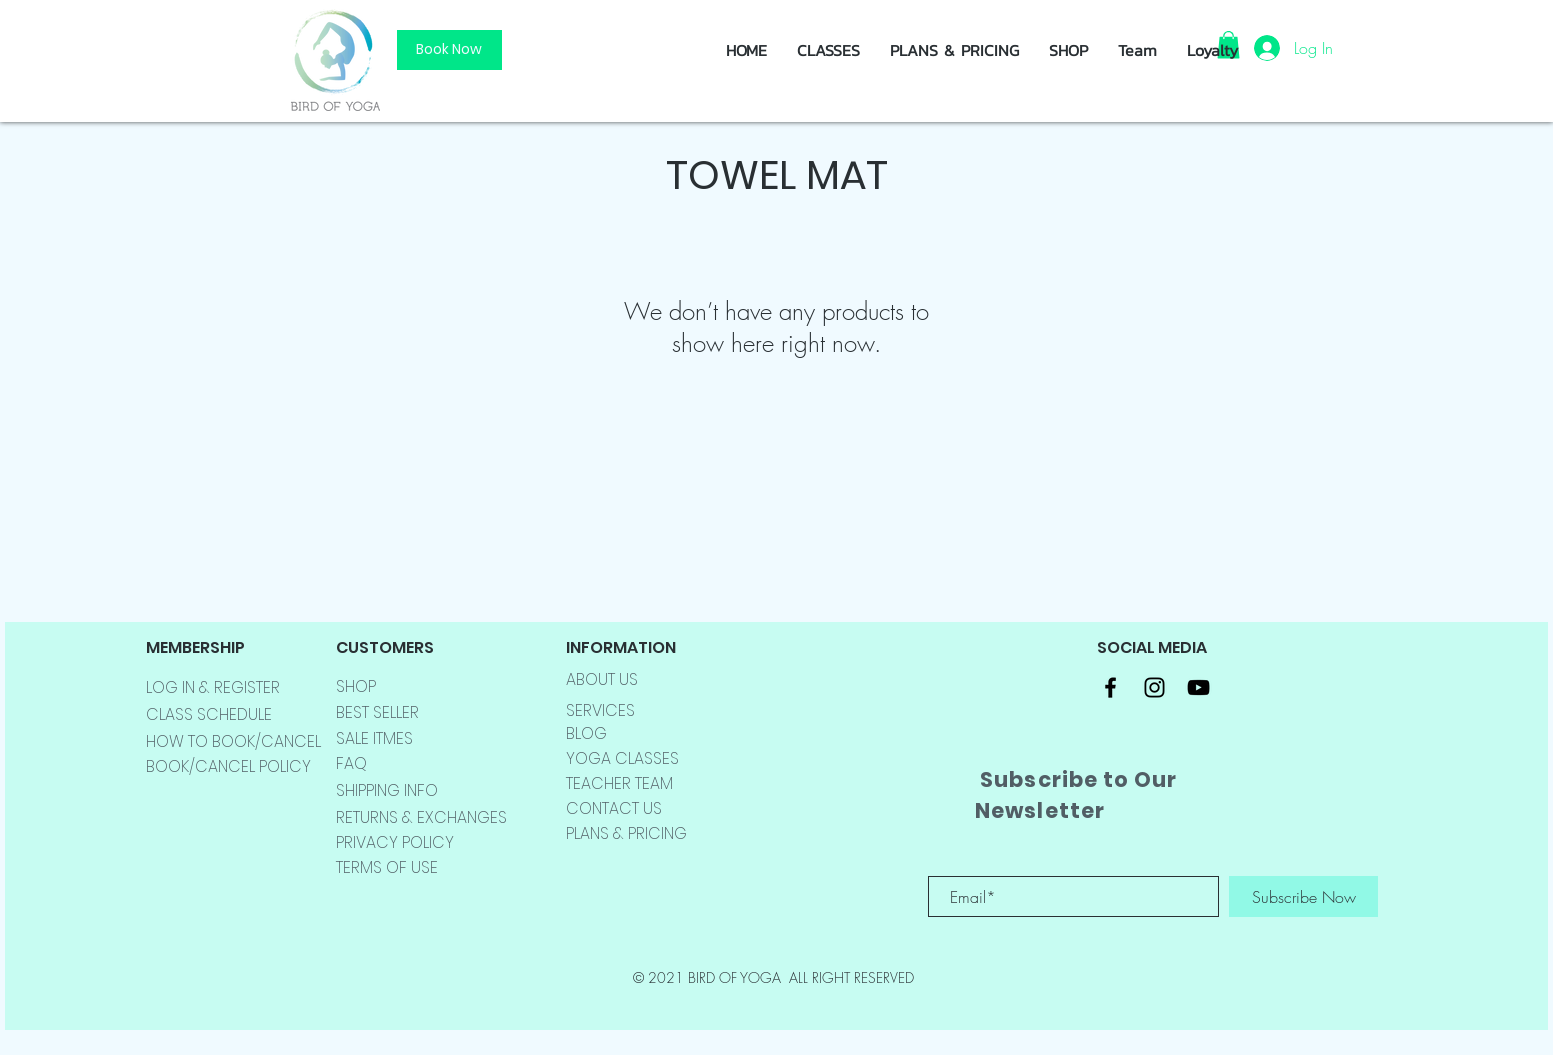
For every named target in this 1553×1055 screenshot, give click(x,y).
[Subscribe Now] (1303, 896)
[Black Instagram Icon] (1154, 687)
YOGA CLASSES (622, 758)
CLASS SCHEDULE (209, 714)
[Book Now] (449, 50)
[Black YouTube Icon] (1198, 687)
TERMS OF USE (387, 867)
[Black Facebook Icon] (1110, 687)
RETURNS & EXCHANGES (421, 817)
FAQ (351, 763)
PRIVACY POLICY (395, 842)
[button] (1068, 50)
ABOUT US (602, 679)
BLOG (586, 733)
